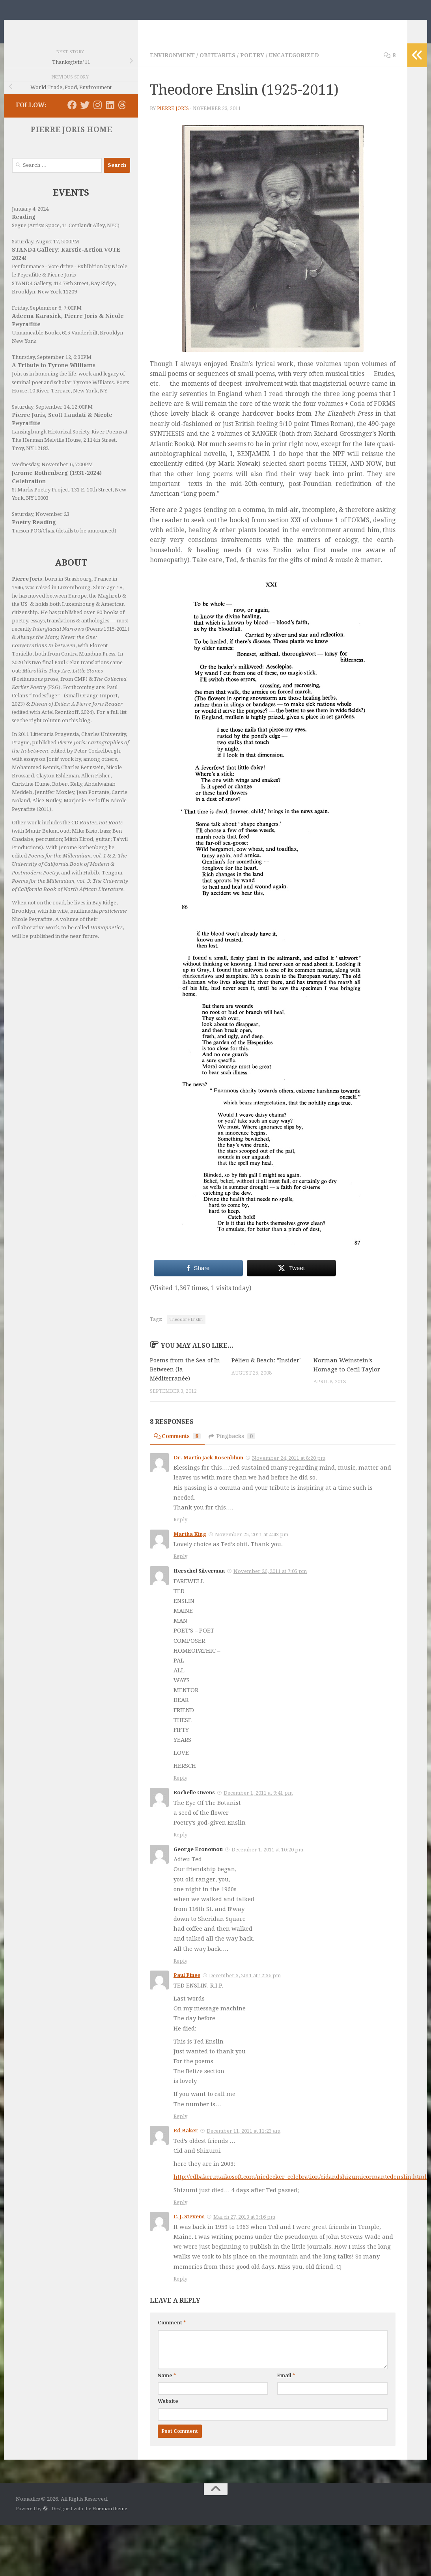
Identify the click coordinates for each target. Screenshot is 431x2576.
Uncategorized (295, 67)
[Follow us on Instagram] (97, 116)
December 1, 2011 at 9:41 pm (258, 1804)
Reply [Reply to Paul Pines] (180, 2128)
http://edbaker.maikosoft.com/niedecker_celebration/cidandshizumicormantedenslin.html (302, 2188)
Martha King (190, 1545)
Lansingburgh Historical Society (50, 443)
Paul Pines (187, 1986)
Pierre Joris (173, 120)
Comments (178, 1447)
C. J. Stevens (189, 2228)
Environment (172, 67)
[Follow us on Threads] (122, 116)
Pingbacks (235, 1447)
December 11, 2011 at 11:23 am (243, 2142)
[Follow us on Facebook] (72, 116)
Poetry (253, 67)
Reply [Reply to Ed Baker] (180, 2213)
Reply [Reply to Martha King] (180, 1568)
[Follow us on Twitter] (85, 116)
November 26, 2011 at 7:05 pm (270, 1583)
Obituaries (218, 67)
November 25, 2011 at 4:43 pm (251, 1546)
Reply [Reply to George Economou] (180, 1972)
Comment (172, 2334)
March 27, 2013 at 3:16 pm (244, 2228)
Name (167, 2386)
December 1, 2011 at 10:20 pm (267, 1861)
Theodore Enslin (186, 1331)
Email (286, 2386)
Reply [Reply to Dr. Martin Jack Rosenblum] (180, 1531)
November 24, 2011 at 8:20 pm (288, 1469)
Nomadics (52, 25)
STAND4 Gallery (31, 295)
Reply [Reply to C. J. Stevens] (180, 2290)
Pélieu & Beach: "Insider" (266, 1372)
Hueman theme (109, 2520)
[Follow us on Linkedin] (110, 116)
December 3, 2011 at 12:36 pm (245, 1987)
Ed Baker (186, 2142)
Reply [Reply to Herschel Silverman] (180, 1789)
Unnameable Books (36, 344)
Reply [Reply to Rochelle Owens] (180, 1846)
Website (168, 2412)
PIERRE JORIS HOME (71, 141)
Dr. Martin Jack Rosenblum (208, 1469)
